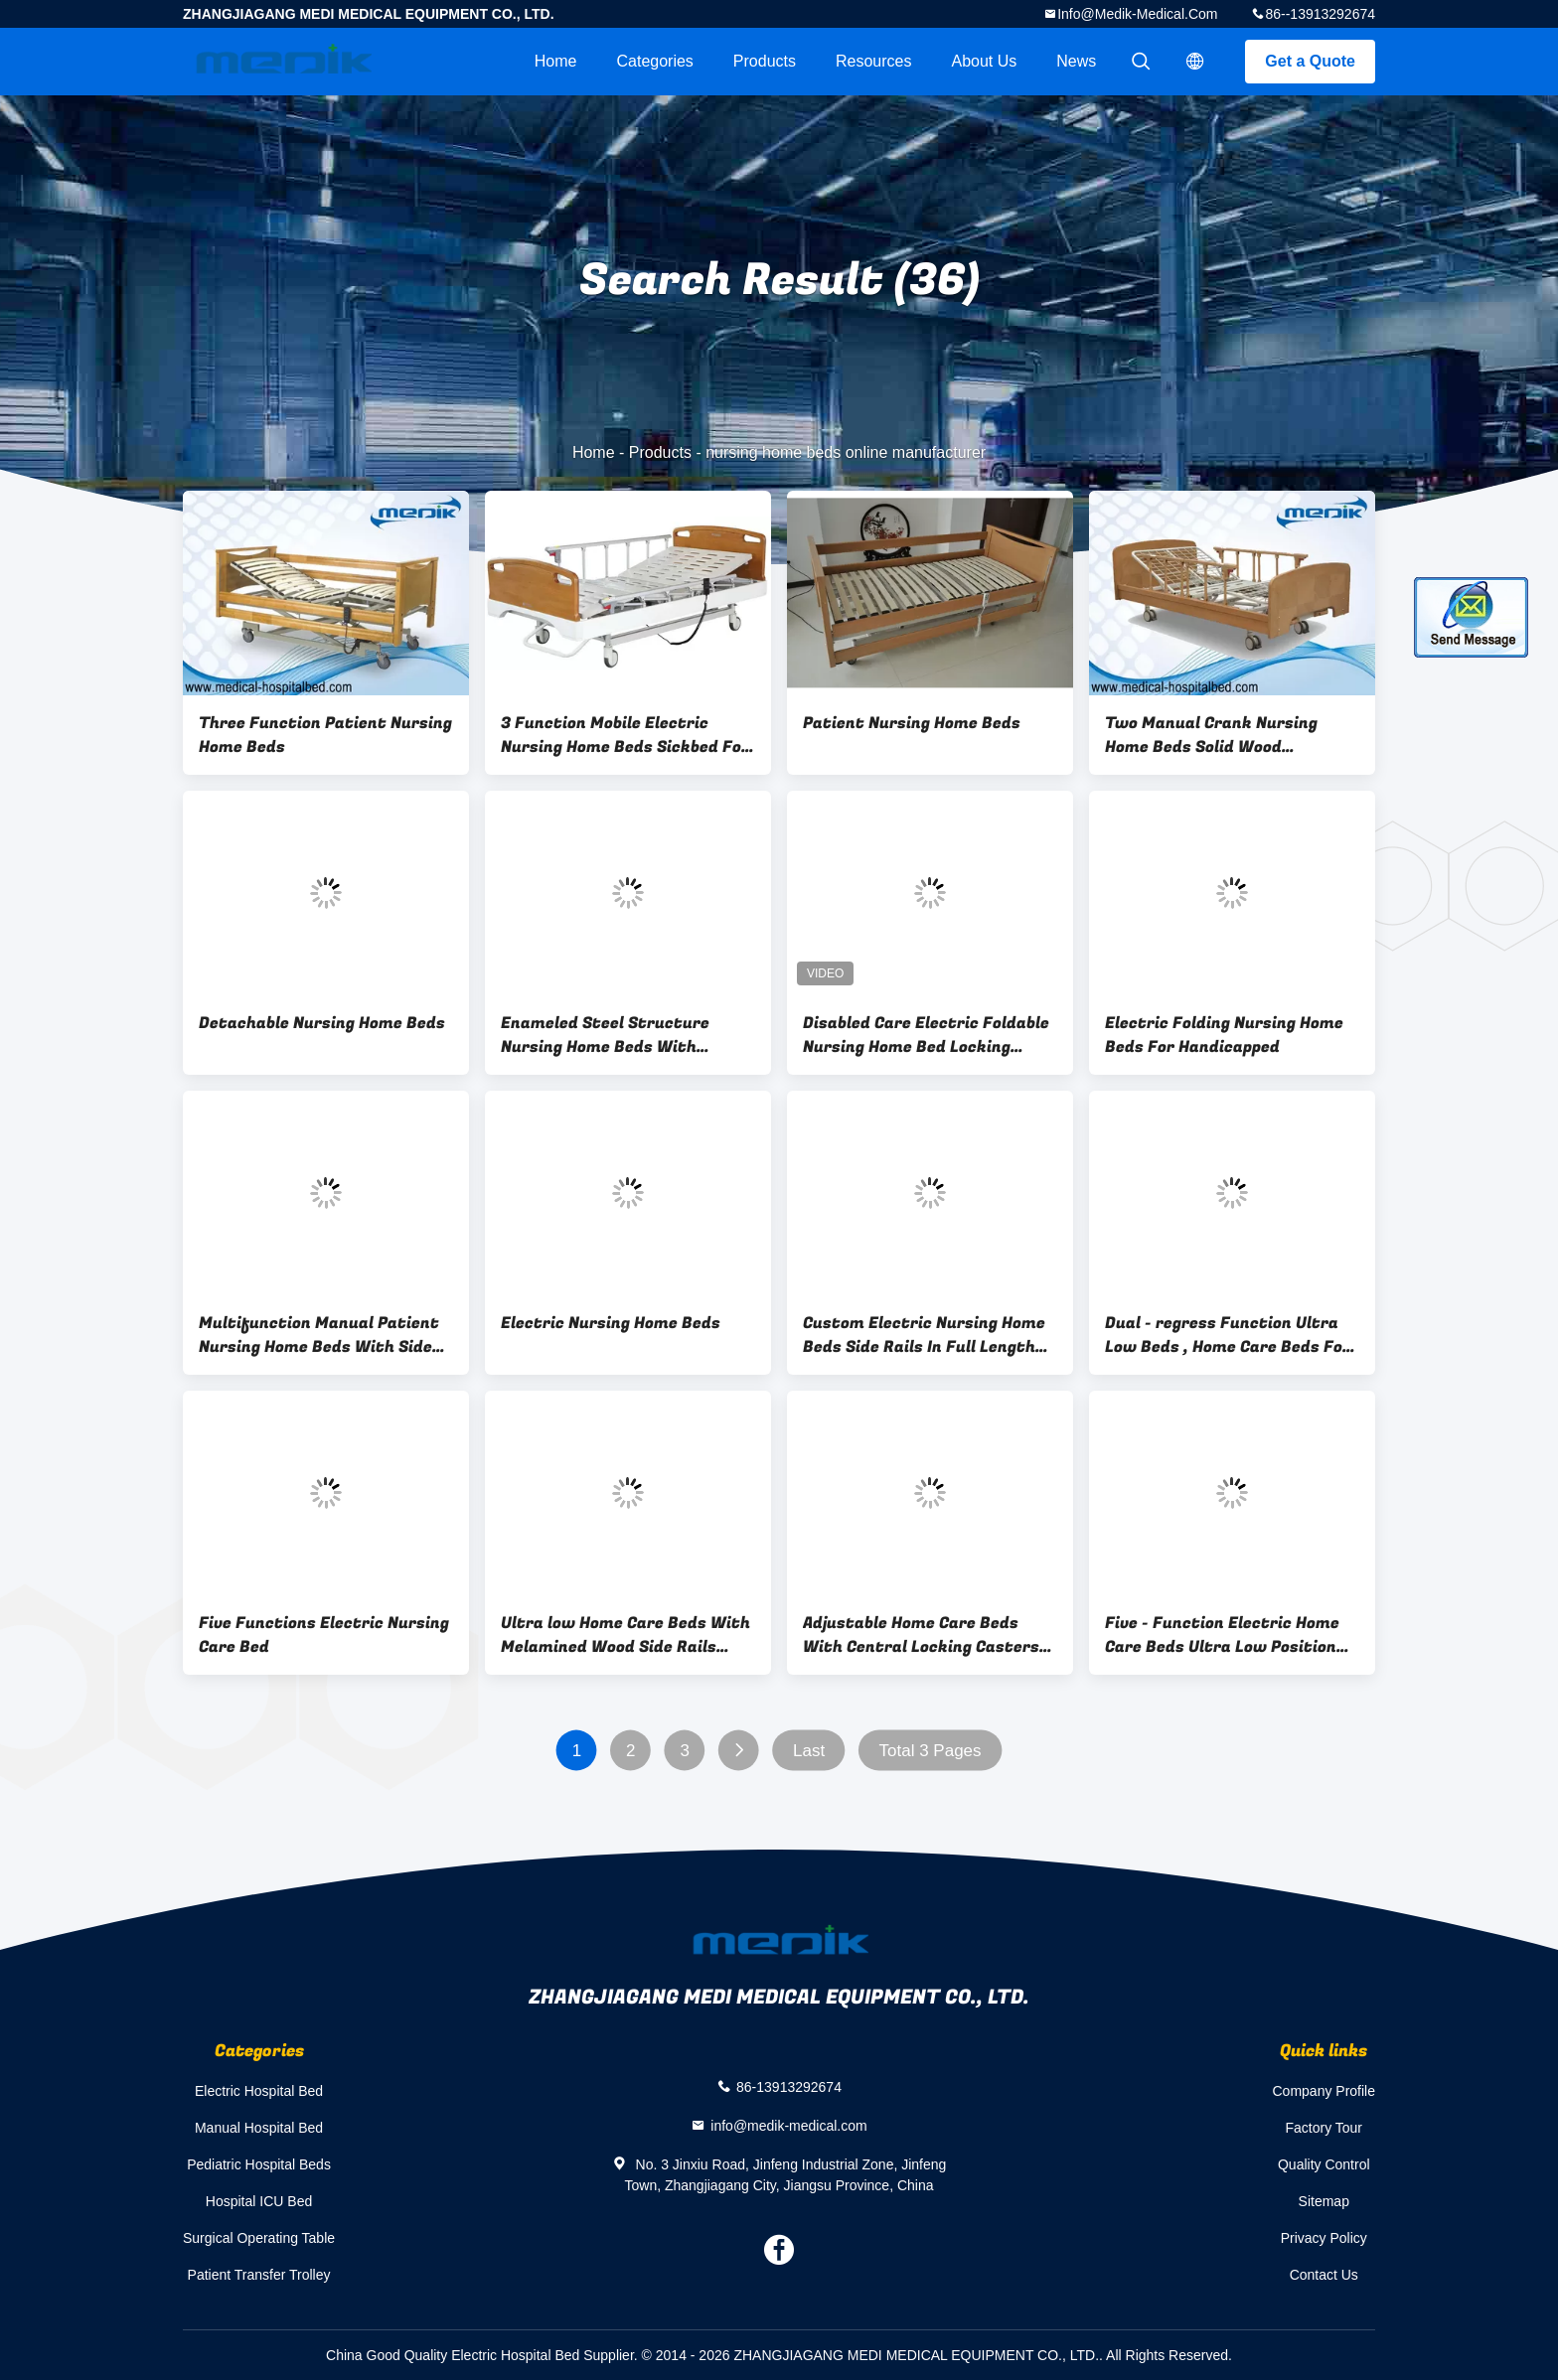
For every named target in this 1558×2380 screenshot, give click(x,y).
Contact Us (1324, 2275)
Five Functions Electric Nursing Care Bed (324, 1635)
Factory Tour (1323, 2128)
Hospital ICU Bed (259, 2201)
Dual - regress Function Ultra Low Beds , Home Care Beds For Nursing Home (1227, 1335)
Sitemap (1324, 2201)
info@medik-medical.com (1137, 14)
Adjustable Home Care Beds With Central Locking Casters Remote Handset (921, 1635)
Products (764, 61)
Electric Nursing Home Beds (610, 1323)
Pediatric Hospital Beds (259, 2164)
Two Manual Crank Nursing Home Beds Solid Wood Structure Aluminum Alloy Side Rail (1227, 735)
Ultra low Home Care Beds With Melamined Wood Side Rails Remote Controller (625, 1635)
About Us (983, 61)
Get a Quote (1310, 61)
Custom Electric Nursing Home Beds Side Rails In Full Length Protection (924, 1335)
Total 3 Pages (930, 1750)
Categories (654, 61)
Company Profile (1324, 2091)
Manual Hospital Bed (259, 2128)
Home (556, 61)
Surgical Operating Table (259, 2238)
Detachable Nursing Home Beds (322, 1023)
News (1076, 61)
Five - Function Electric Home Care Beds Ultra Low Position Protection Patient (1222, 1635)
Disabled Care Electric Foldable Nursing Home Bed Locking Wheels (926, 1035)
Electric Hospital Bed (259, 2091)
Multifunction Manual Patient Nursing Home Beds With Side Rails (319, 1335)
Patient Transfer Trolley (259, 2275)
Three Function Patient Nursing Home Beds (325, 735)
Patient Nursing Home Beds (911, 723)
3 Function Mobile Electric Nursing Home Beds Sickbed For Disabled (625, 735)
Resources (873, 61)
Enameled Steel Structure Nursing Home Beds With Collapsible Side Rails (605, 1035)
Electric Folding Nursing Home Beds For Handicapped (1224, 1035)
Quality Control (1324, 2164)
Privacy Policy (1324, 2238)
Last (809, 1750)
